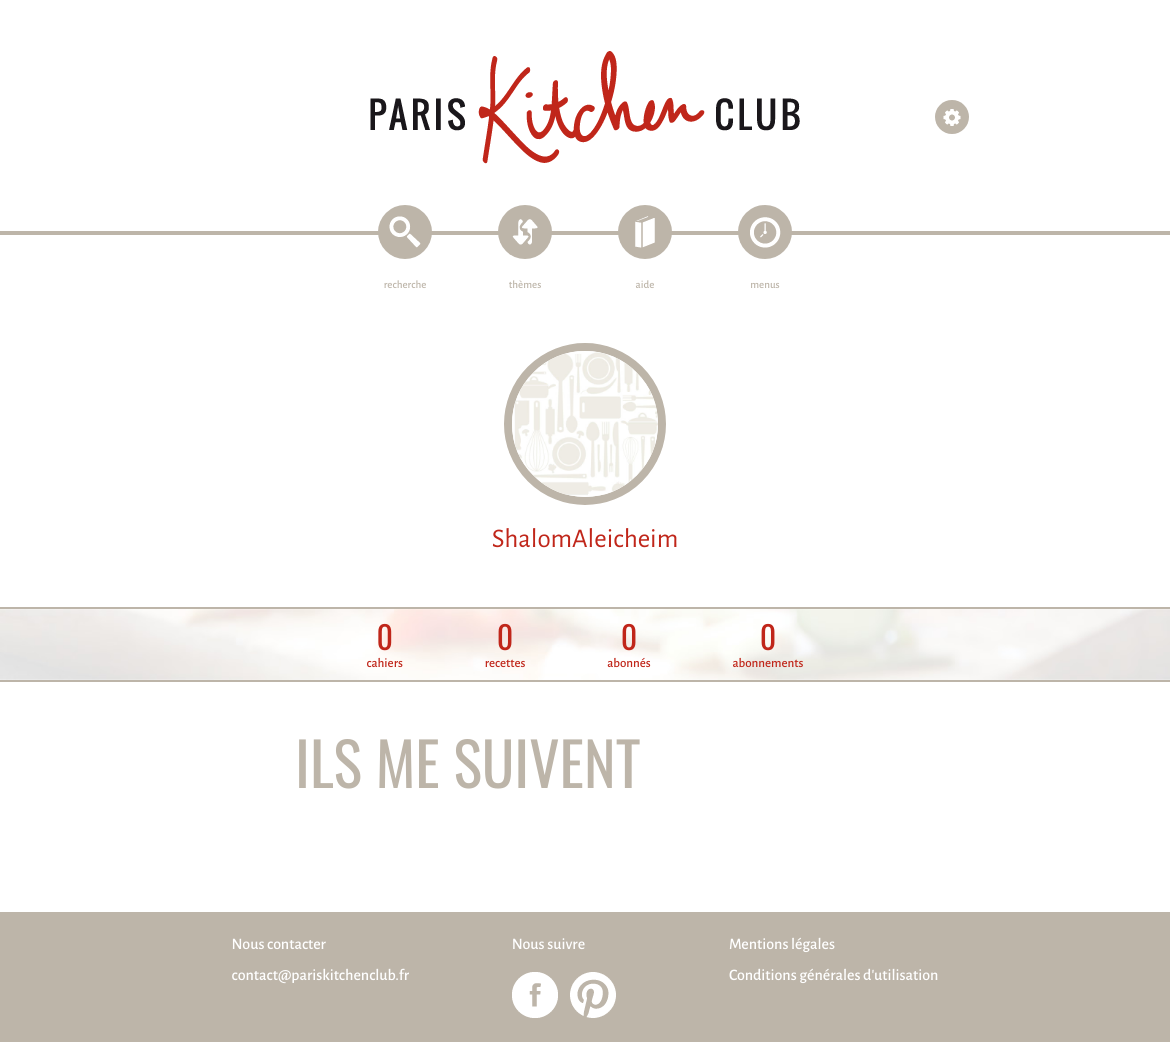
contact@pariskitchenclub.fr (321, 976)
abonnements (767, 645)
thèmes (525, 285)
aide (645, 285)
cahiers (385, 645)
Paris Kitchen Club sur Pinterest (593, 995)
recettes (505, 645)
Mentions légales (782, 945)
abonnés (629, 645)
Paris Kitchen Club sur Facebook (535, 995)
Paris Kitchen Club (585, 107)
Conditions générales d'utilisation (833, 976)
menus (764, 285)
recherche (405, 285)
